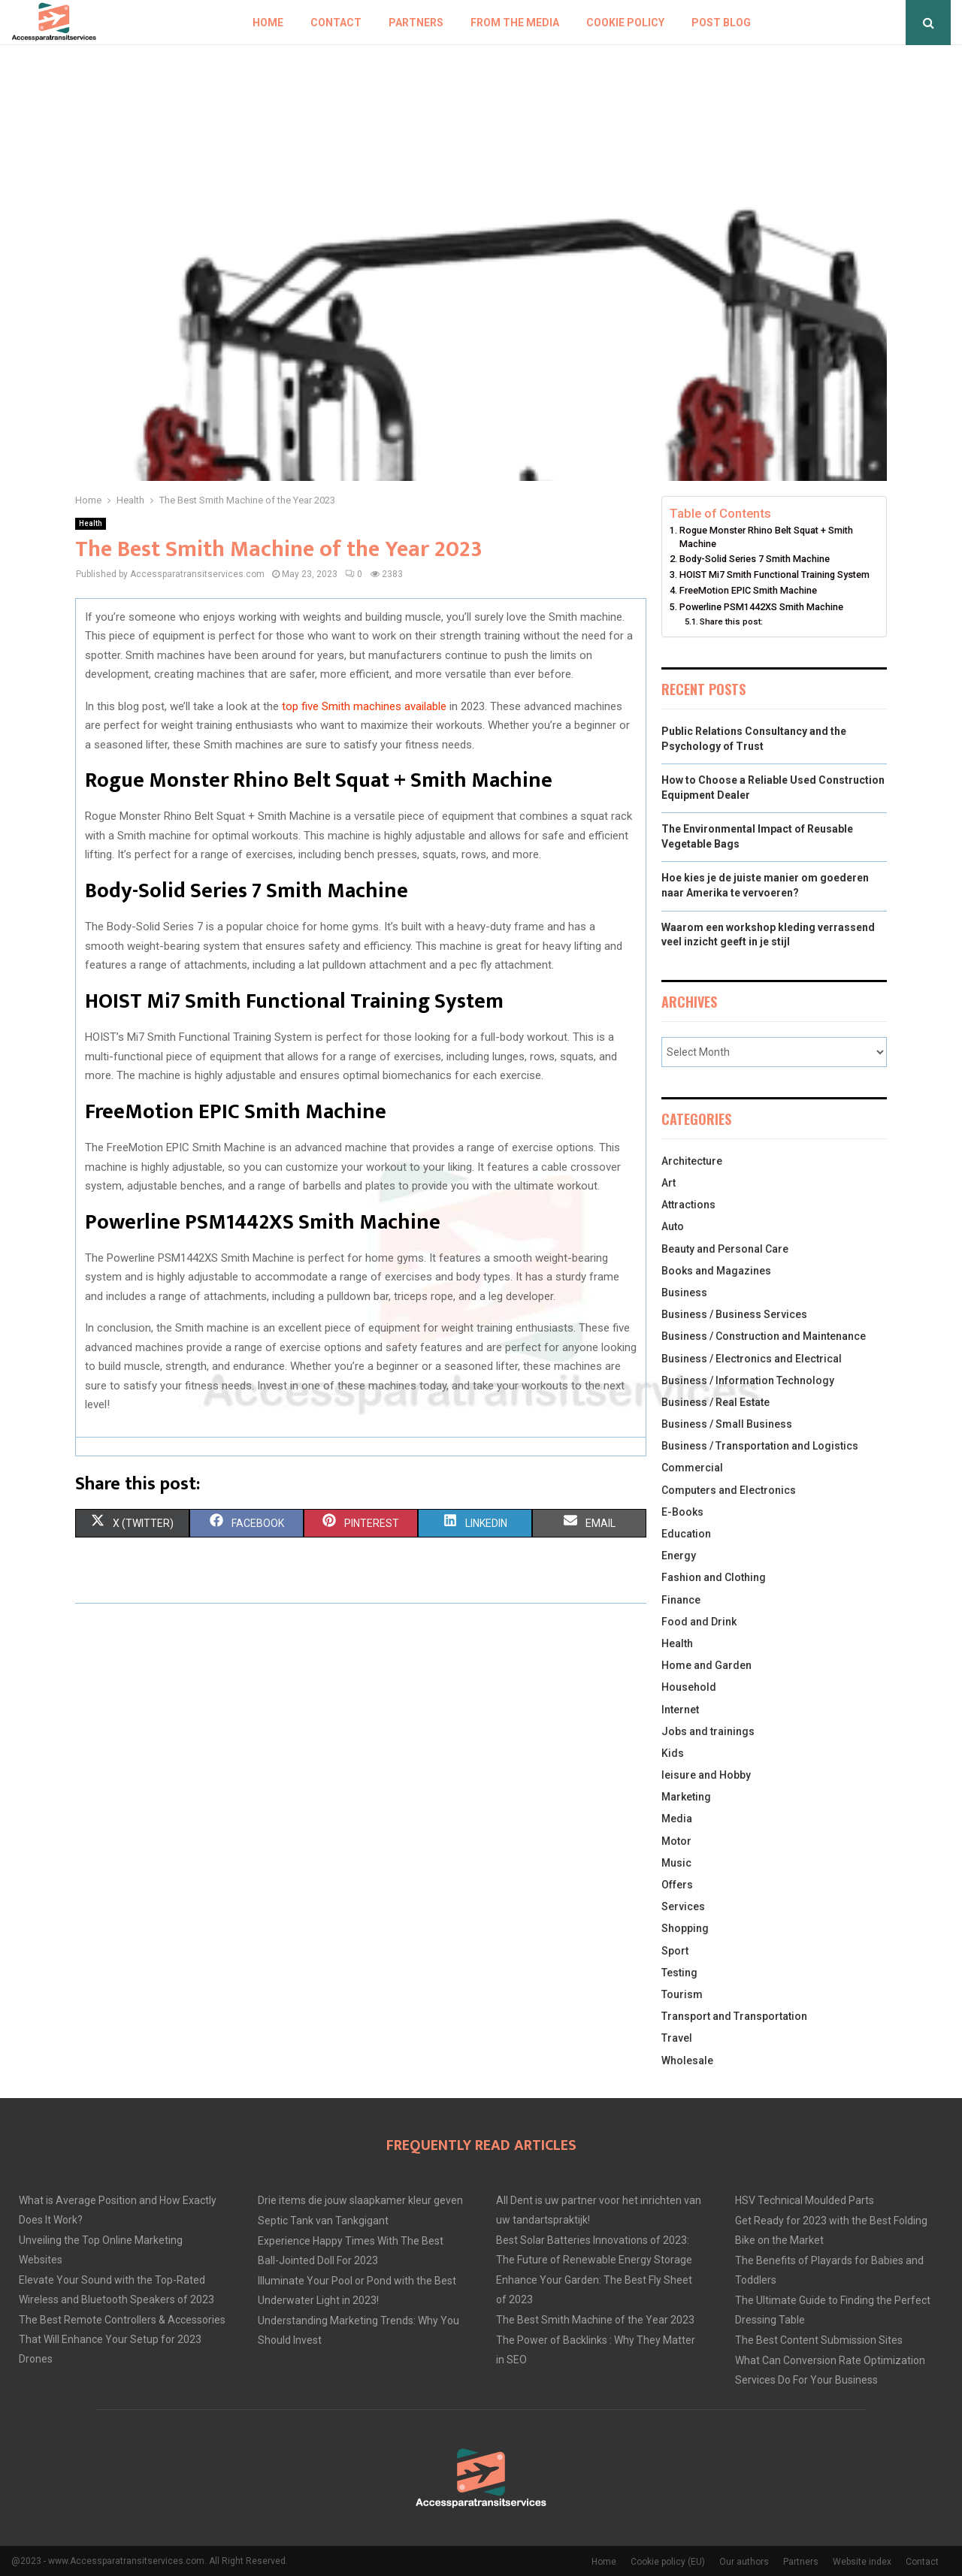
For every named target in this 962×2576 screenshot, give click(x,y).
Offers (677, 1885)
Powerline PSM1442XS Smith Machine (761, 606)
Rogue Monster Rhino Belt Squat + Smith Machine (766, 537)
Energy (678, 1556)
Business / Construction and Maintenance (763, 1336)
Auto (672, 1226)
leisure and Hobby (706, 1775)
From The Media (514, 23)
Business (684, 1292)
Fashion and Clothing (713, 1577)
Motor (676, 1841)
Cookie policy (625, 23)
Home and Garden (706, 1665)
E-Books (682, 1512)
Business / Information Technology (747, 1380)
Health (90, 523)
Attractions (688, 1205)
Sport (674, 1951)
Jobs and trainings (708, 1731)
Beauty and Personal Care (724, 1249)
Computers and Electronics (728, 1490)
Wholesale (687, 2060)
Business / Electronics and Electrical (751, 1359)
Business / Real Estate (715, 1402)
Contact (336, 23)
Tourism (682, 1994)
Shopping (685, 1928)
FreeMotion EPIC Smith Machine (748, 590)
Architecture (691, 1161)
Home (268, 23)
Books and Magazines (716, 1271)
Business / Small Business (726, 1424)
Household (688, 1687)
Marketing (686, 1797)
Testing (679, 1973)
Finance (680, 1600)
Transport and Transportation (734, 2016)
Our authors (744, 2561)
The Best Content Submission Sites (819, 2340)
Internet (680, 1710)
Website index (862, 2561)
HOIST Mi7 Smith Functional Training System (774, 574)
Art (668, 1183)
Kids (672, 1753)
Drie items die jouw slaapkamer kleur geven (360, 2200)
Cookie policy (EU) (668, 2561)
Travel (676, 2038)
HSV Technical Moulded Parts (804, 2200)
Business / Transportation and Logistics (759, 1446)
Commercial (692, 1468)
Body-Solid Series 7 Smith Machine (754, 558)
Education (686, 1534)
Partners (416, 23)
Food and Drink (699, 1622)
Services (683, 1906)
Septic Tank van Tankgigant (323, 2221)
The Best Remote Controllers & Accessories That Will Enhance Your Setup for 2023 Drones (122, 2339)
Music (676, 1863)
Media (676, 1819)
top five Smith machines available (364, 706)
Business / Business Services (734, 1314)
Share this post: (731, 621)
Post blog (721, 23)
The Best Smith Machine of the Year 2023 (595, 2320)
